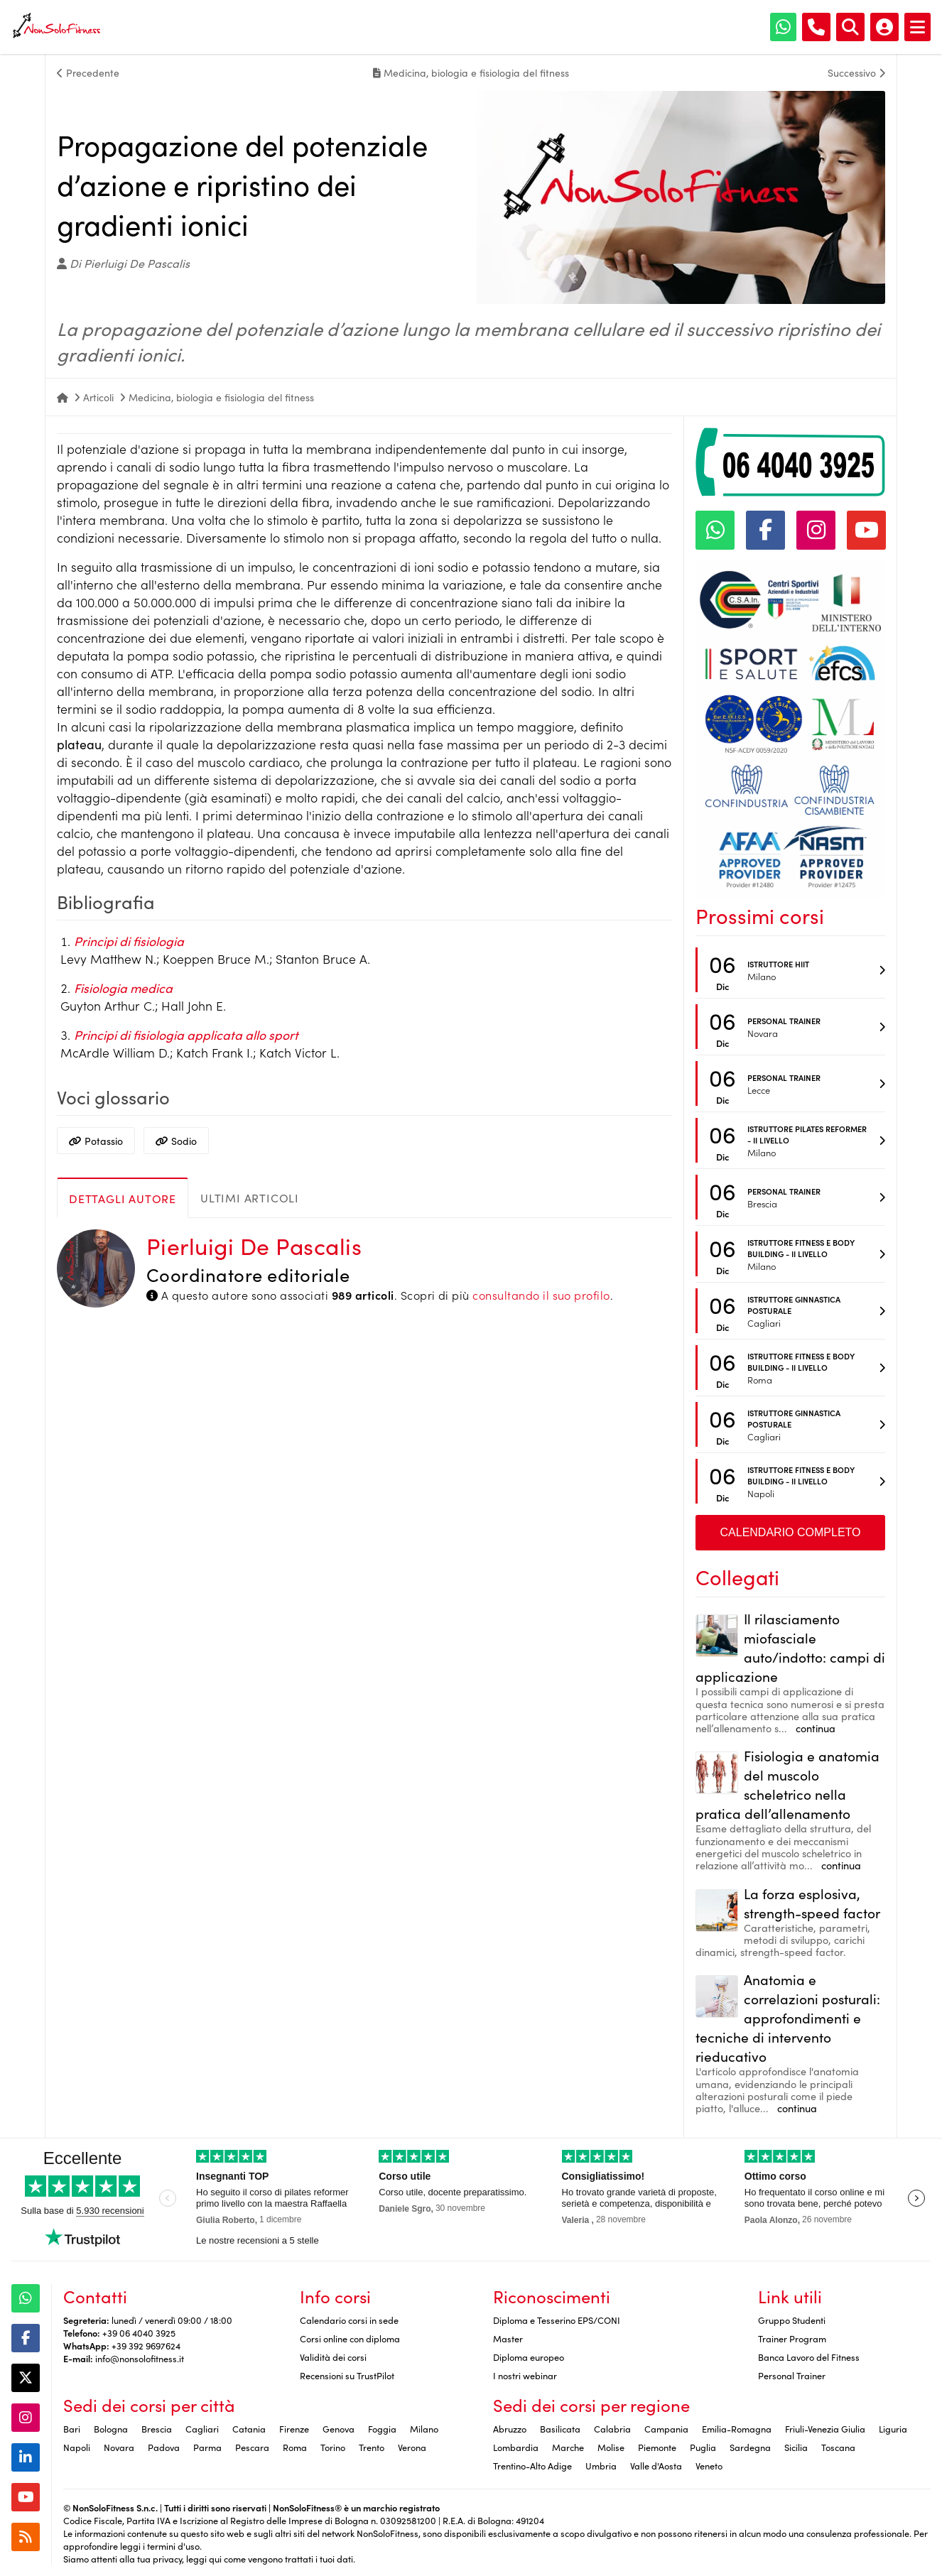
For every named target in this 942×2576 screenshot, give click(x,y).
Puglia (703, 2446)
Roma (295, 2446)
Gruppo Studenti (791, 2319)
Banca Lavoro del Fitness (809, 2356)
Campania (666, 2428)
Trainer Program (792, 2338)
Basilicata (560, 2428)
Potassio (96, 1141)
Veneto (708, 2465)
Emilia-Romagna (737, 2428)
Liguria (893, 2428)
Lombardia (515, 2446)
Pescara (252, 2446)
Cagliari (202, 2428)
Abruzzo (509, 2428)
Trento (371, 2446)
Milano (424, 2428)
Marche (568, 2446)
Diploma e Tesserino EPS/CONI (556, 2319)
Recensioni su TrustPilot (347, 2375)
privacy (167, 2558)
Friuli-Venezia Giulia (825, 2428)
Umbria (601, 2465)
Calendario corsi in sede (349, 2319)
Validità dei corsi (333, 2356)
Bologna (111, 2428)
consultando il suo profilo (541, 1295)
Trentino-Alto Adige (532, 2465)
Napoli (76, 2446)
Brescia (156, 2428)
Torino (332, 2446)
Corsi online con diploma (350, 2338)
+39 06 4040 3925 (138, 2332)
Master (508, 2338)
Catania (249, 2428)
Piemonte (657, 2446)
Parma (207, 2446)
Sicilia (796, 2446)
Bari (71, 2428)
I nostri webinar (525, 2375)
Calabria (612, 2428)
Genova (338, 2428)
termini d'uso (173, 2545)
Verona (412, 2446)
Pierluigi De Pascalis (254, 1245)
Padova (164, 2446)
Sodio (176, 1141)
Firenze (294, 2428)
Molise (610, 2446)
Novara (119, 2446)
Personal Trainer (791, 2375)
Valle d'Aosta (656, 2465)
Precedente (88, 72)
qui (215, 2558)
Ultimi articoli (249, 1197)
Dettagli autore (122, 1198)
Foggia (382, 2428)
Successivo (856, 72)
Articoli (98, 397)
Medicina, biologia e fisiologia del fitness (221, 397)
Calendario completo (790, 1532)
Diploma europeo (528, 2356)
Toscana (838, 2446)
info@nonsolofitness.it (139, 2358)
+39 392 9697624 (146, 2345)
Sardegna (750, 2446)
